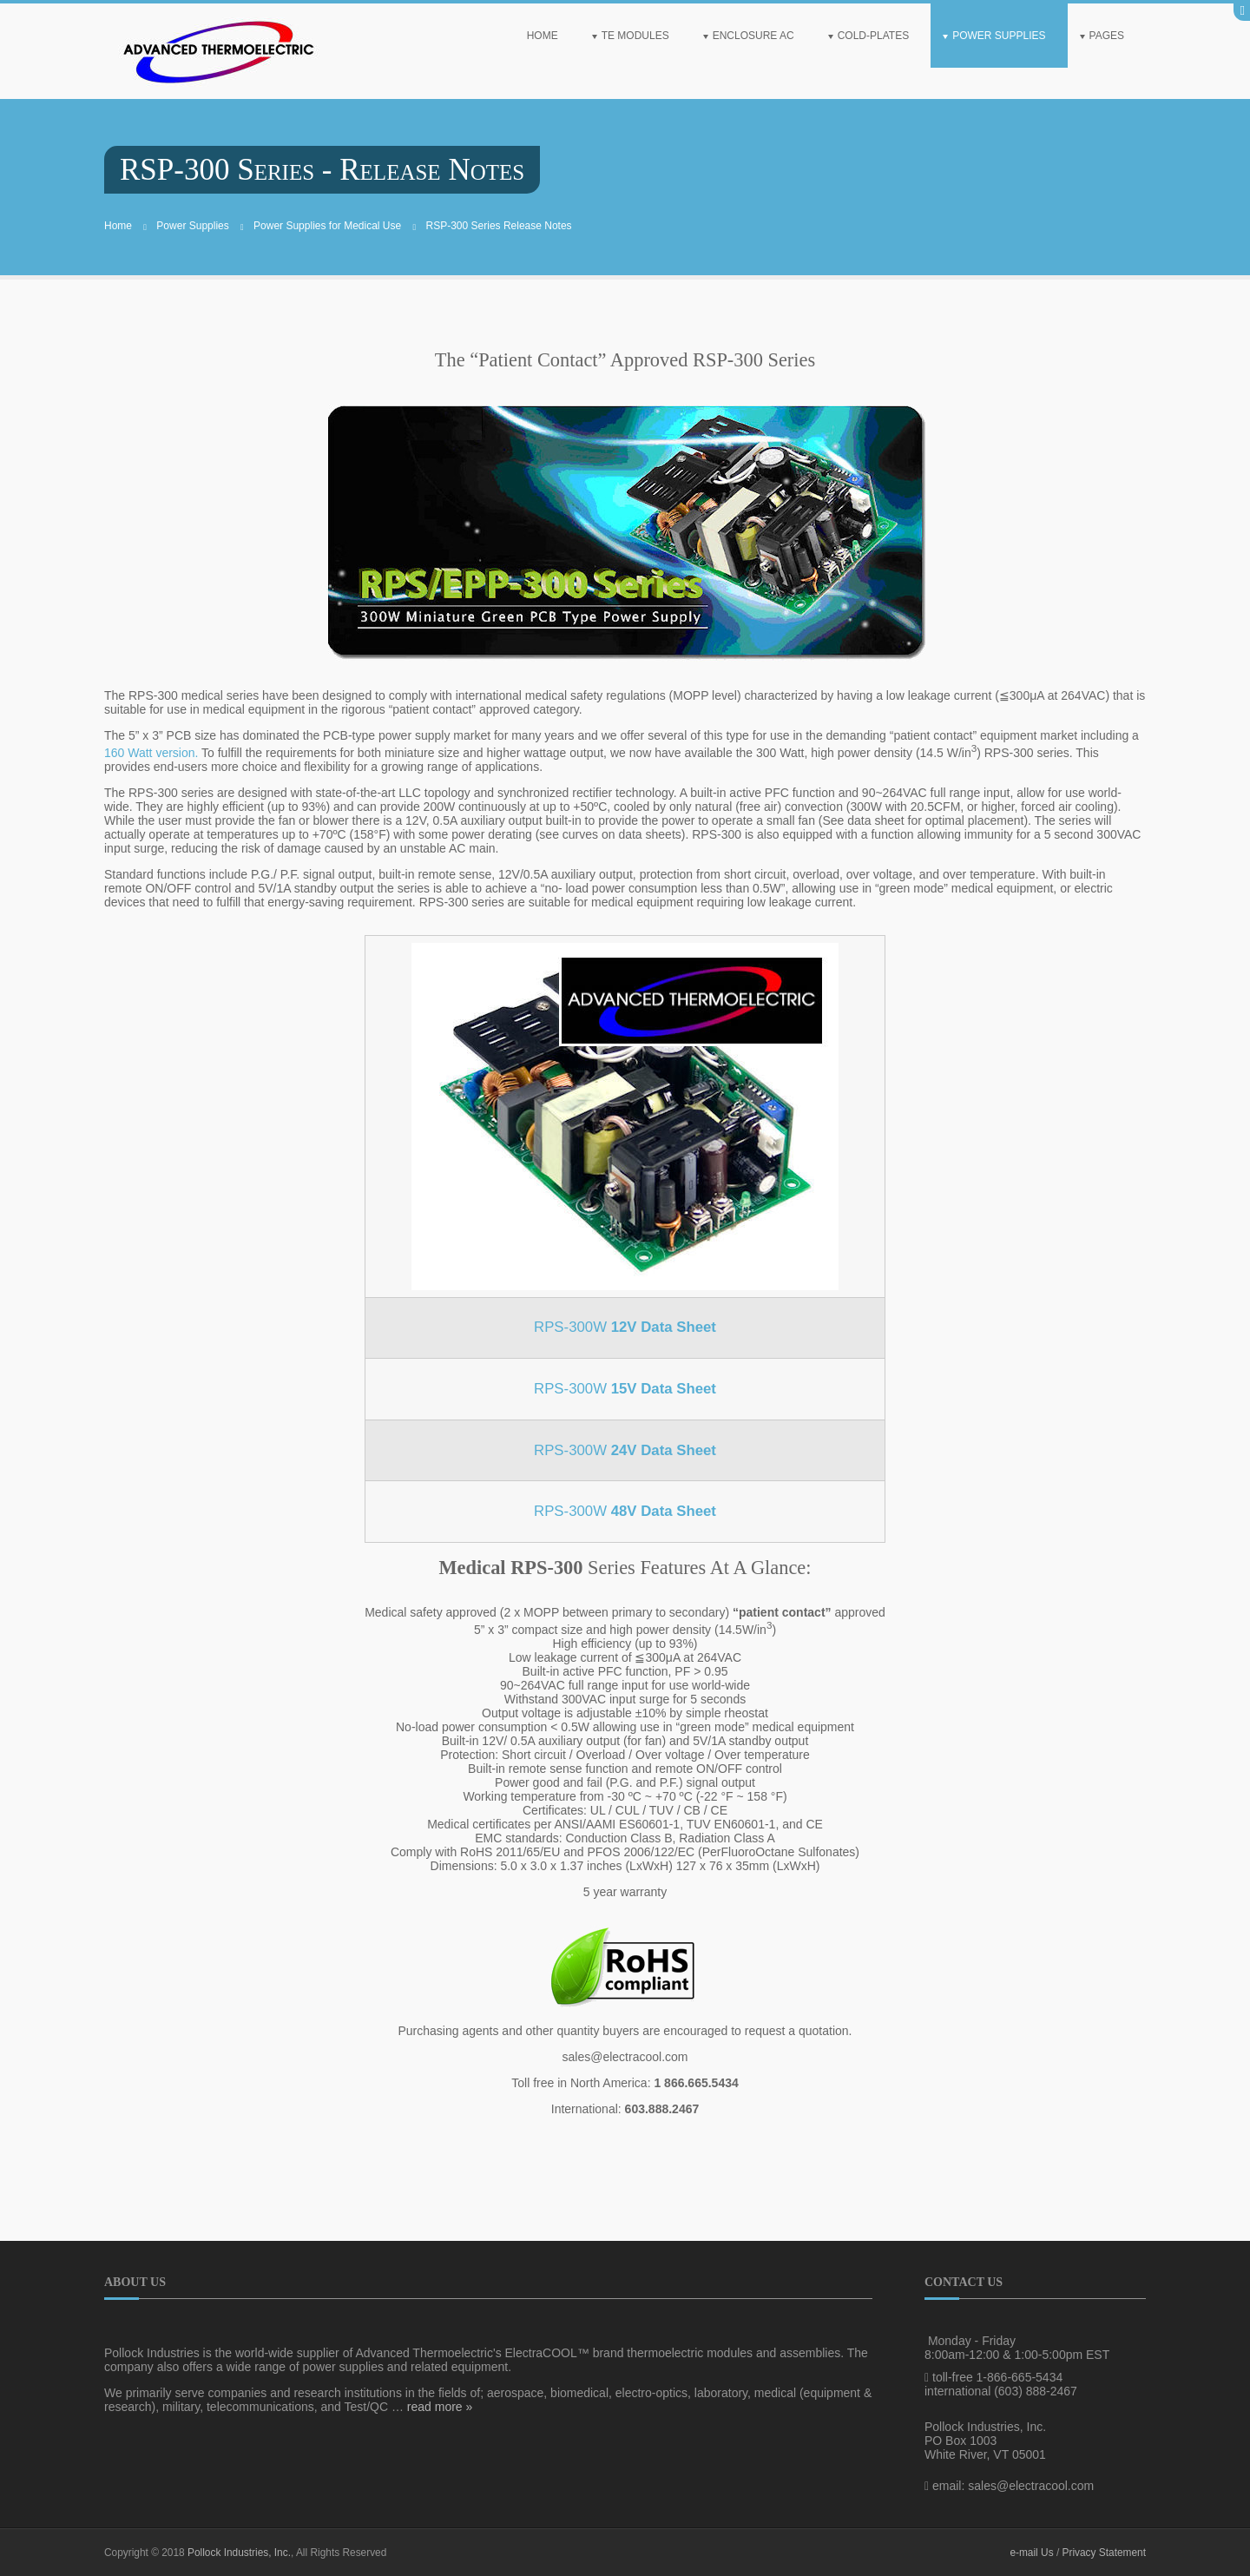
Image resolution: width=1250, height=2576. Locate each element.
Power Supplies (998, 36)
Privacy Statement (1104, 2552)
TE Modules (635, 36)
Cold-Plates (873, 36)
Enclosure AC (753, 36)
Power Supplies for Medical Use (327, 226)
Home (542, 36)
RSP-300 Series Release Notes (499, 226)
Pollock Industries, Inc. (239, 2552)
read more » (439, 2407)
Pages (1106, 36)
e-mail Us (1031, 2552)
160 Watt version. (151, 753)
